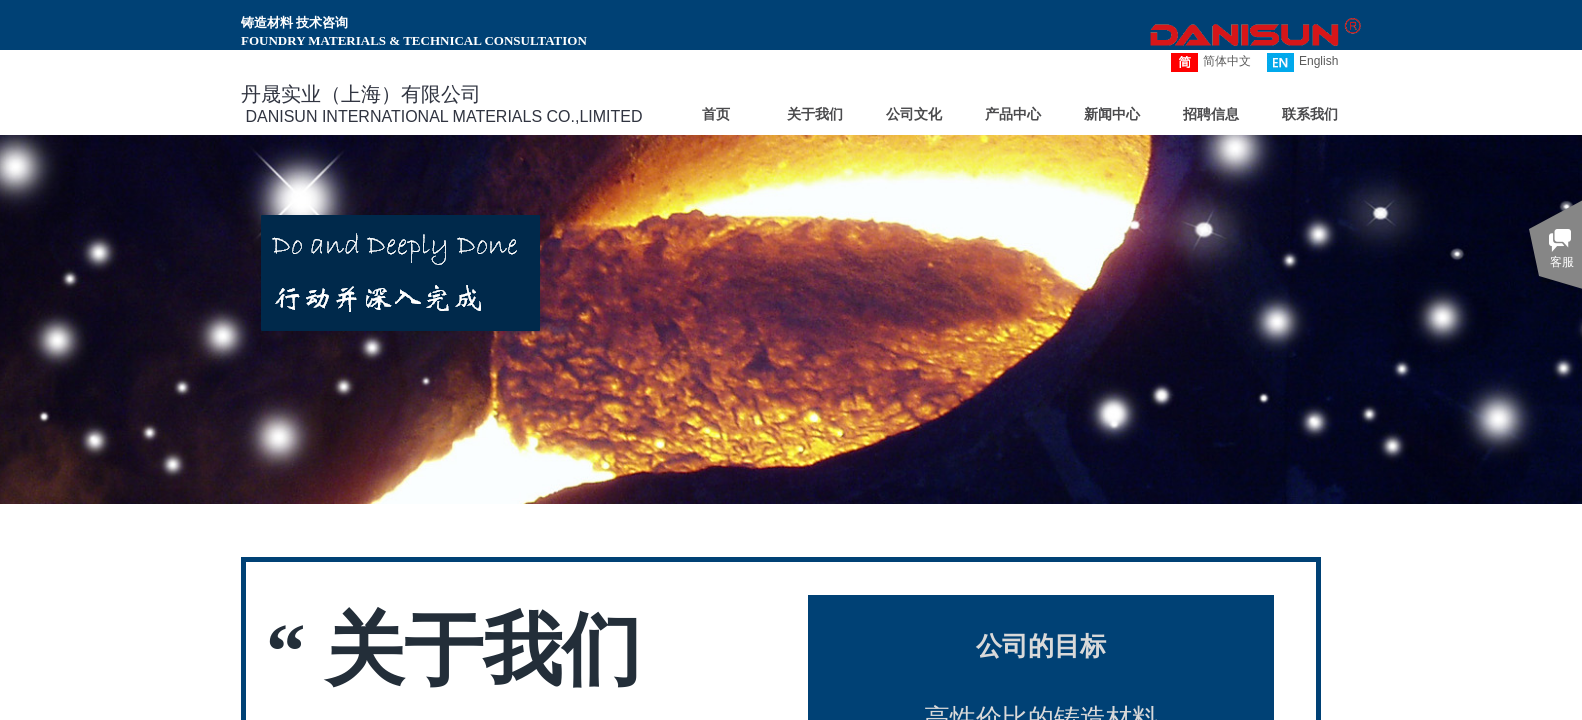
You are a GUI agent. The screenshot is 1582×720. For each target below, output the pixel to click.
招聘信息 (1211, 114)
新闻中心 (1112, 114)
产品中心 (1013, 114)
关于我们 (815, 114)
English (1302, 62)
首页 (716, 114)
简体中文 (1211, 62)
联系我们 (1310, 114)
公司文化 (914, 114)
